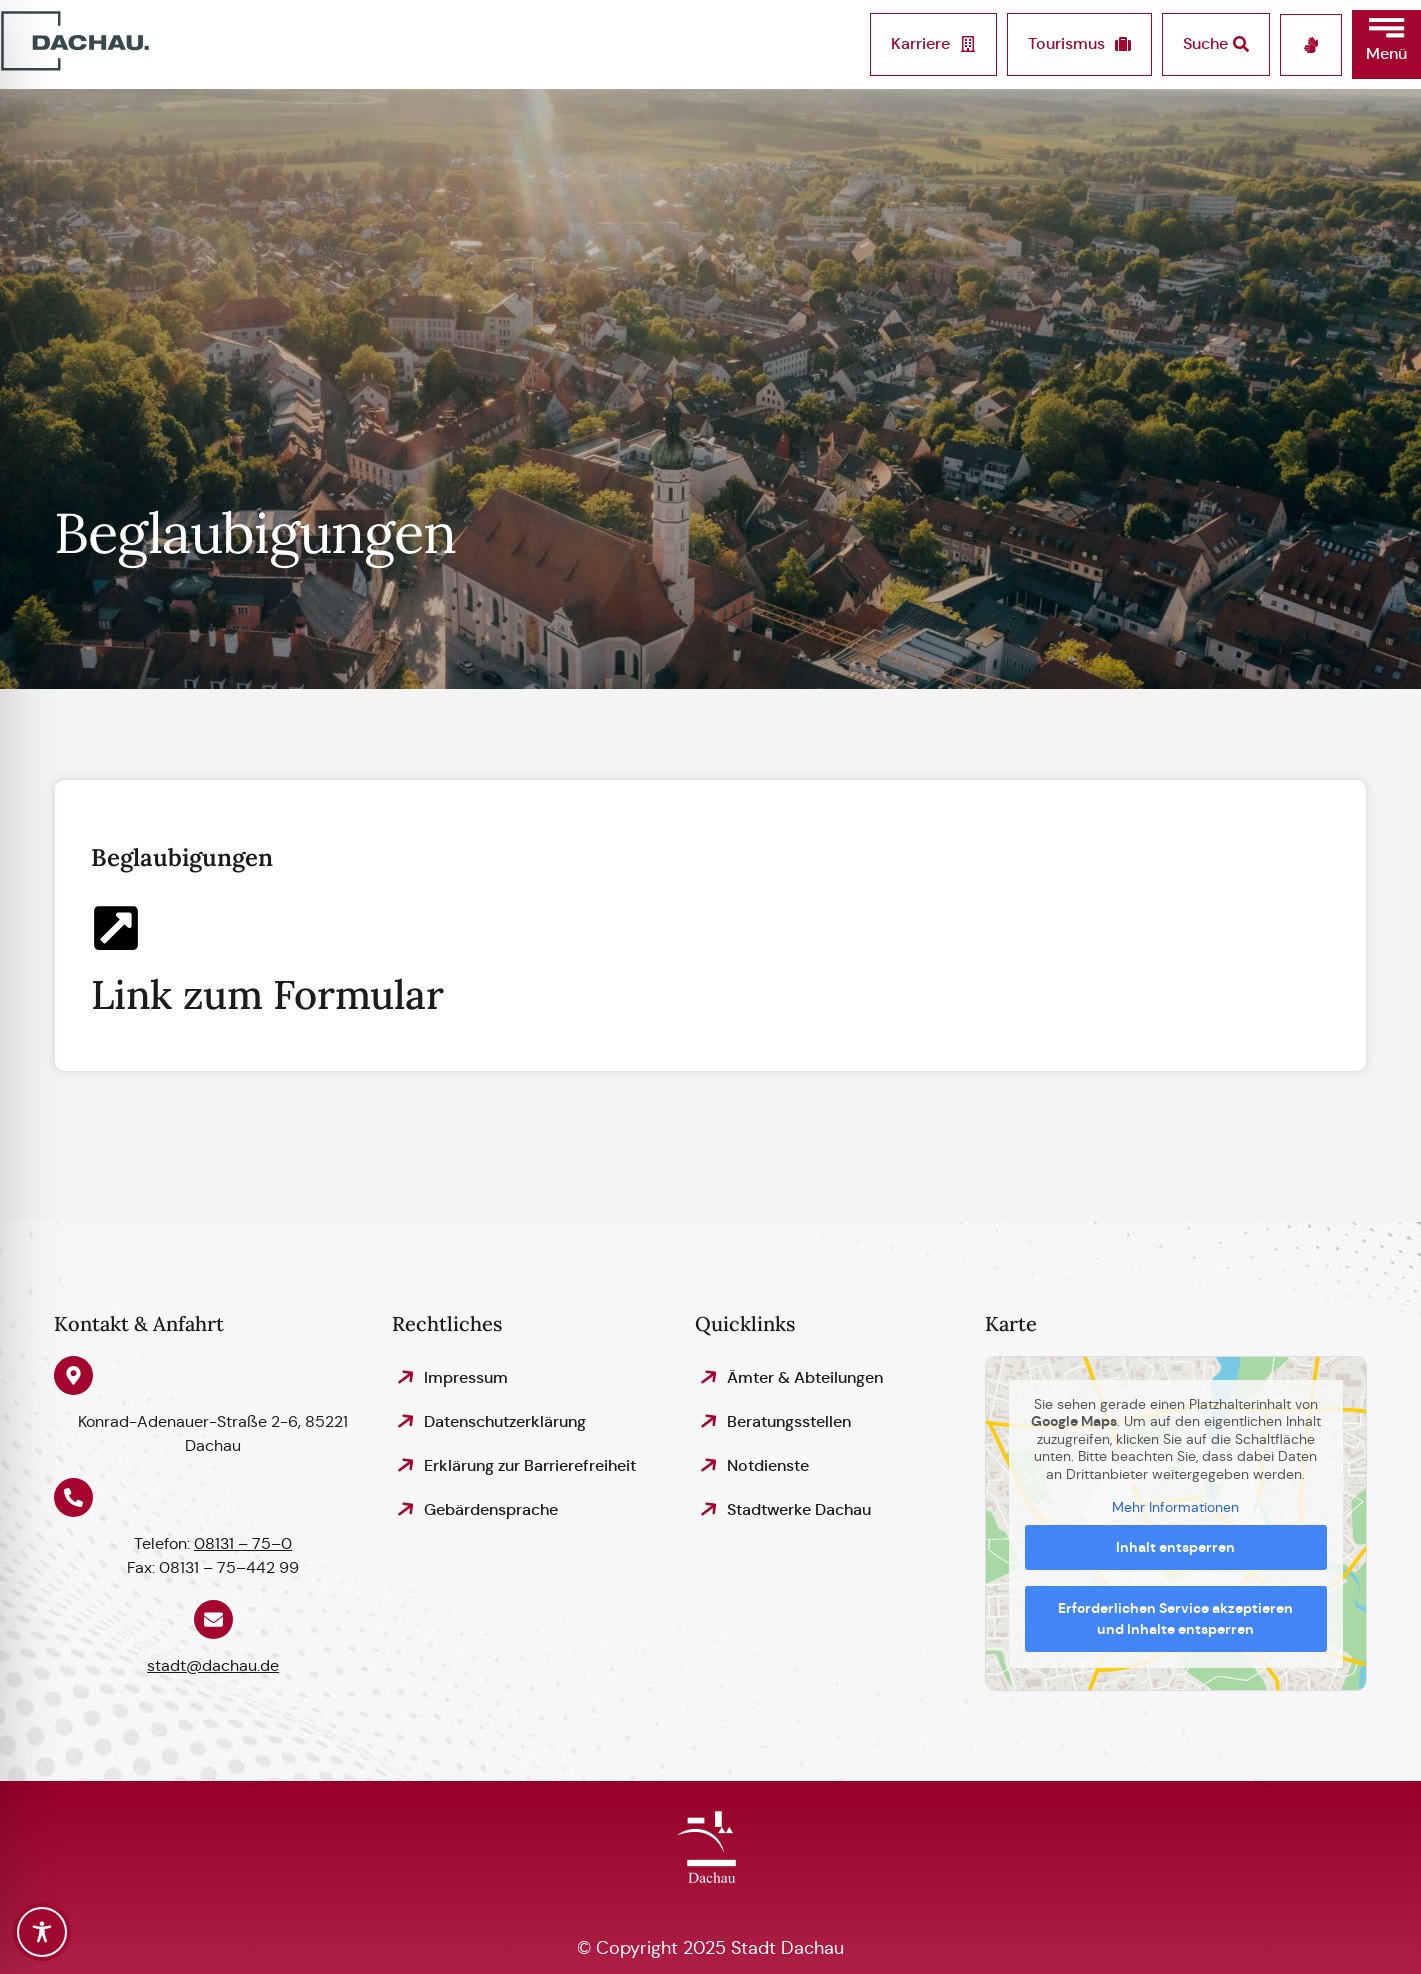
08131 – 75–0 (243, 1543)
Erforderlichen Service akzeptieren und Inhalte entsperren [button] (1176, 1618)
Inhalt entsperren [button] (1176, 1547)
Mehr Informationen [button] (1176, 1507)
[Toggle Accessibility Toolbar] (42, 1932)
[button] (1386, 44)
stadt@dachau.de (213, 1665)
